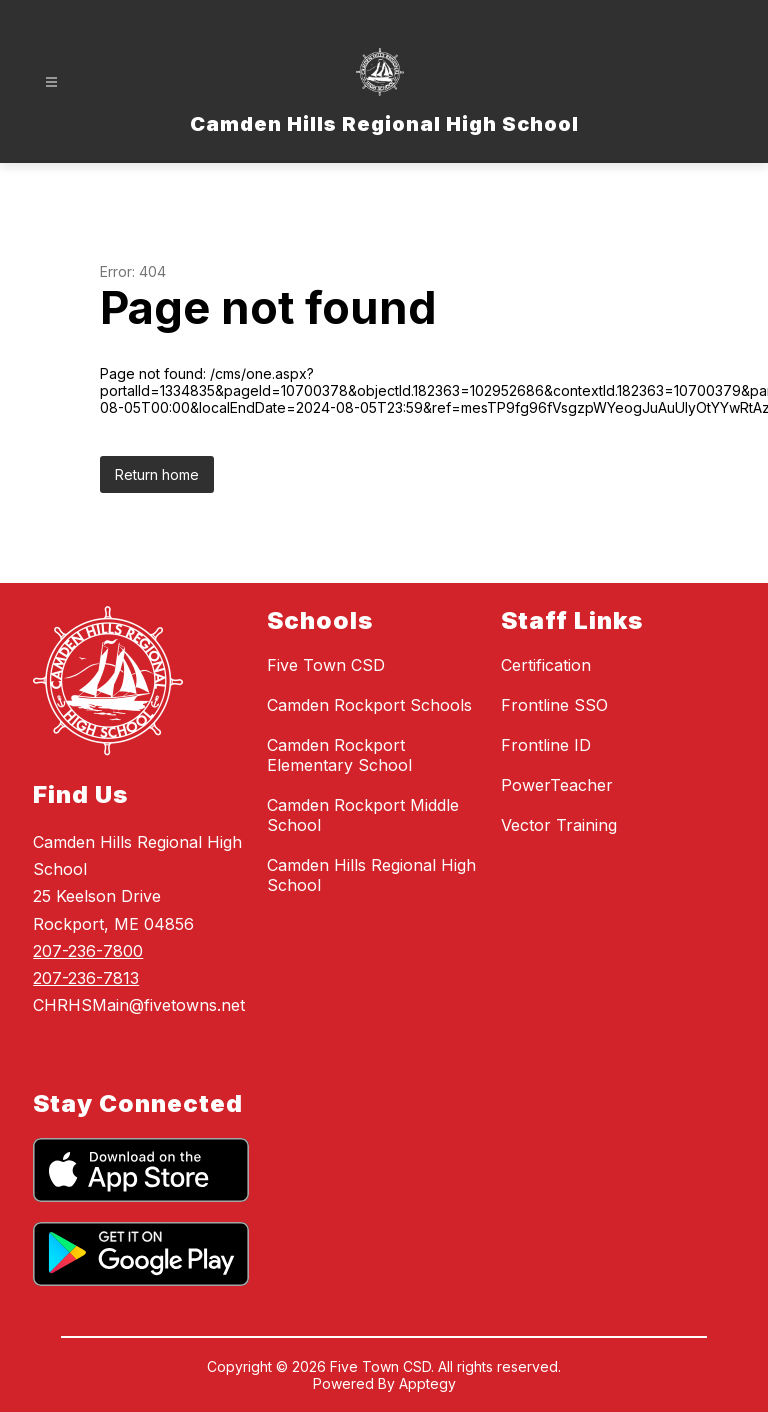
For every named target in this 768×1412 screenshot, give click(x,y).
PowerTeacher (557, 785)
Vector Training (559, 825)
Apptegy (427, 1383)
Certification (546, 665)
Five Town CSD (326, 665)
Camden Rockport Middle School (363, 815)
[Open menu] (51, 82)
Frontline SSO (554, 705)
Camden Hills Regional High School (371, 875)
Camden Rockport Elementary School (339, 755)
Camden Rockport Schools (369, 705)
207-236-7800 (88, 951)
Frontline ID (546, 745)
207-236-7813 (86, 978)
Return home (157, 474)
